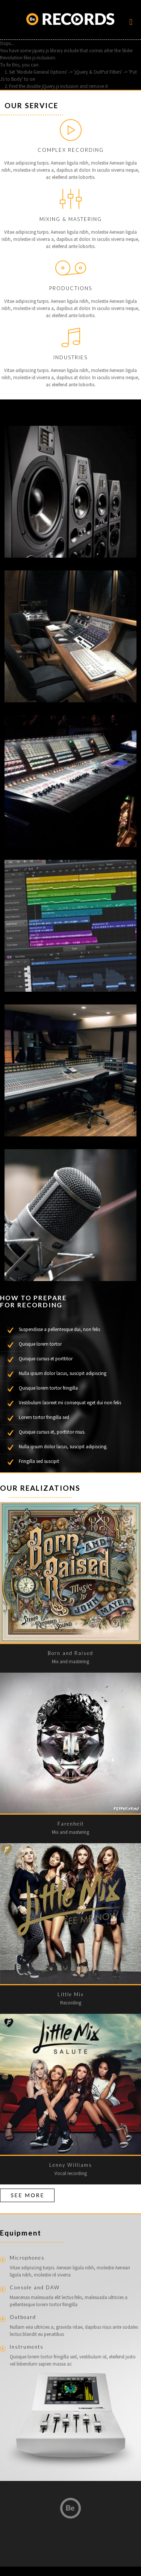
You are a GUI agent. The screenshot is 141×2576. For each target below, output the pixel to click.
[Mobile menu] (130, 24)
